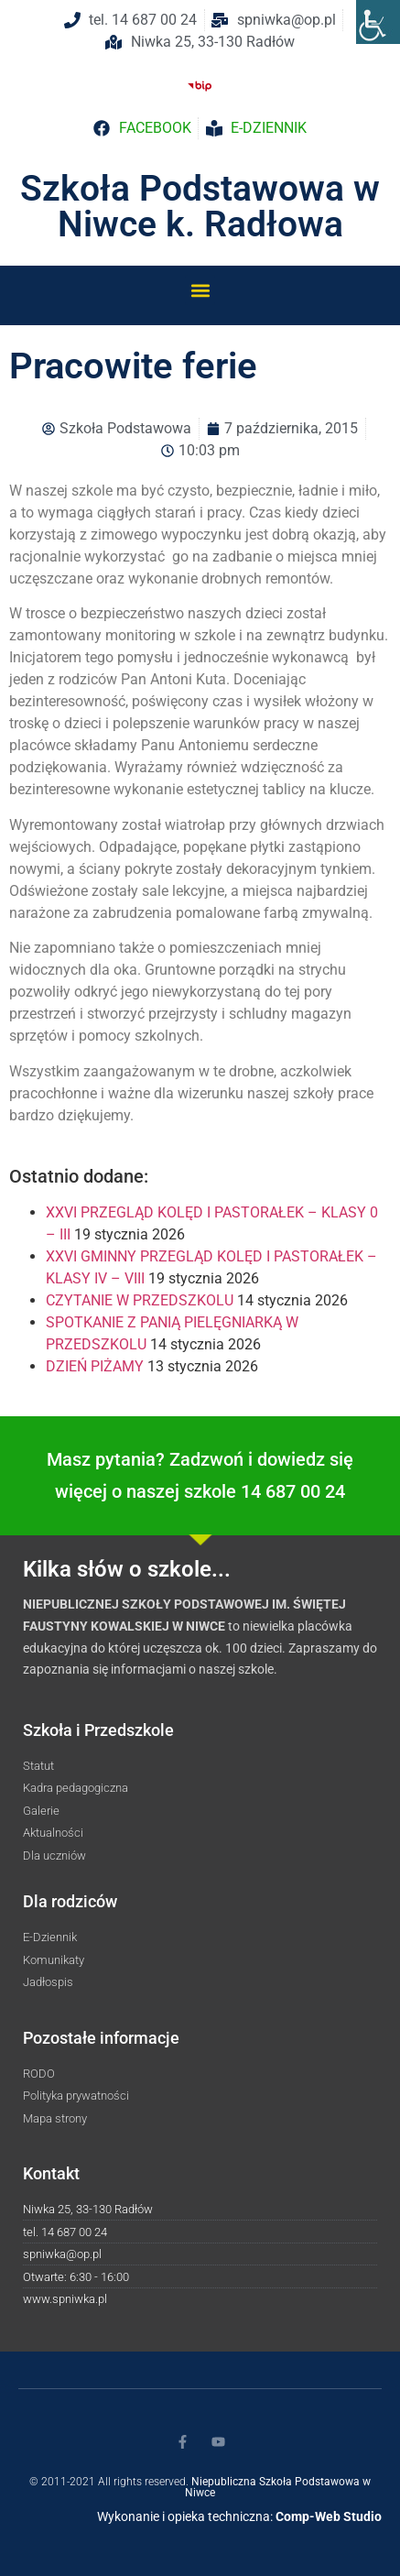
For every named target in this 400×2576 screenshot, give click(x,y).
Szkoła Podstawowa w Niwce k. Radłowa (200, 207)
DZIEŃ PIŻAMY (95, 1366)
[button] (200, 290)
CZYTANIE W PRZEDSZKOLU (139, 1300)
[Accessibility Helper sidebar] (378, 22)
